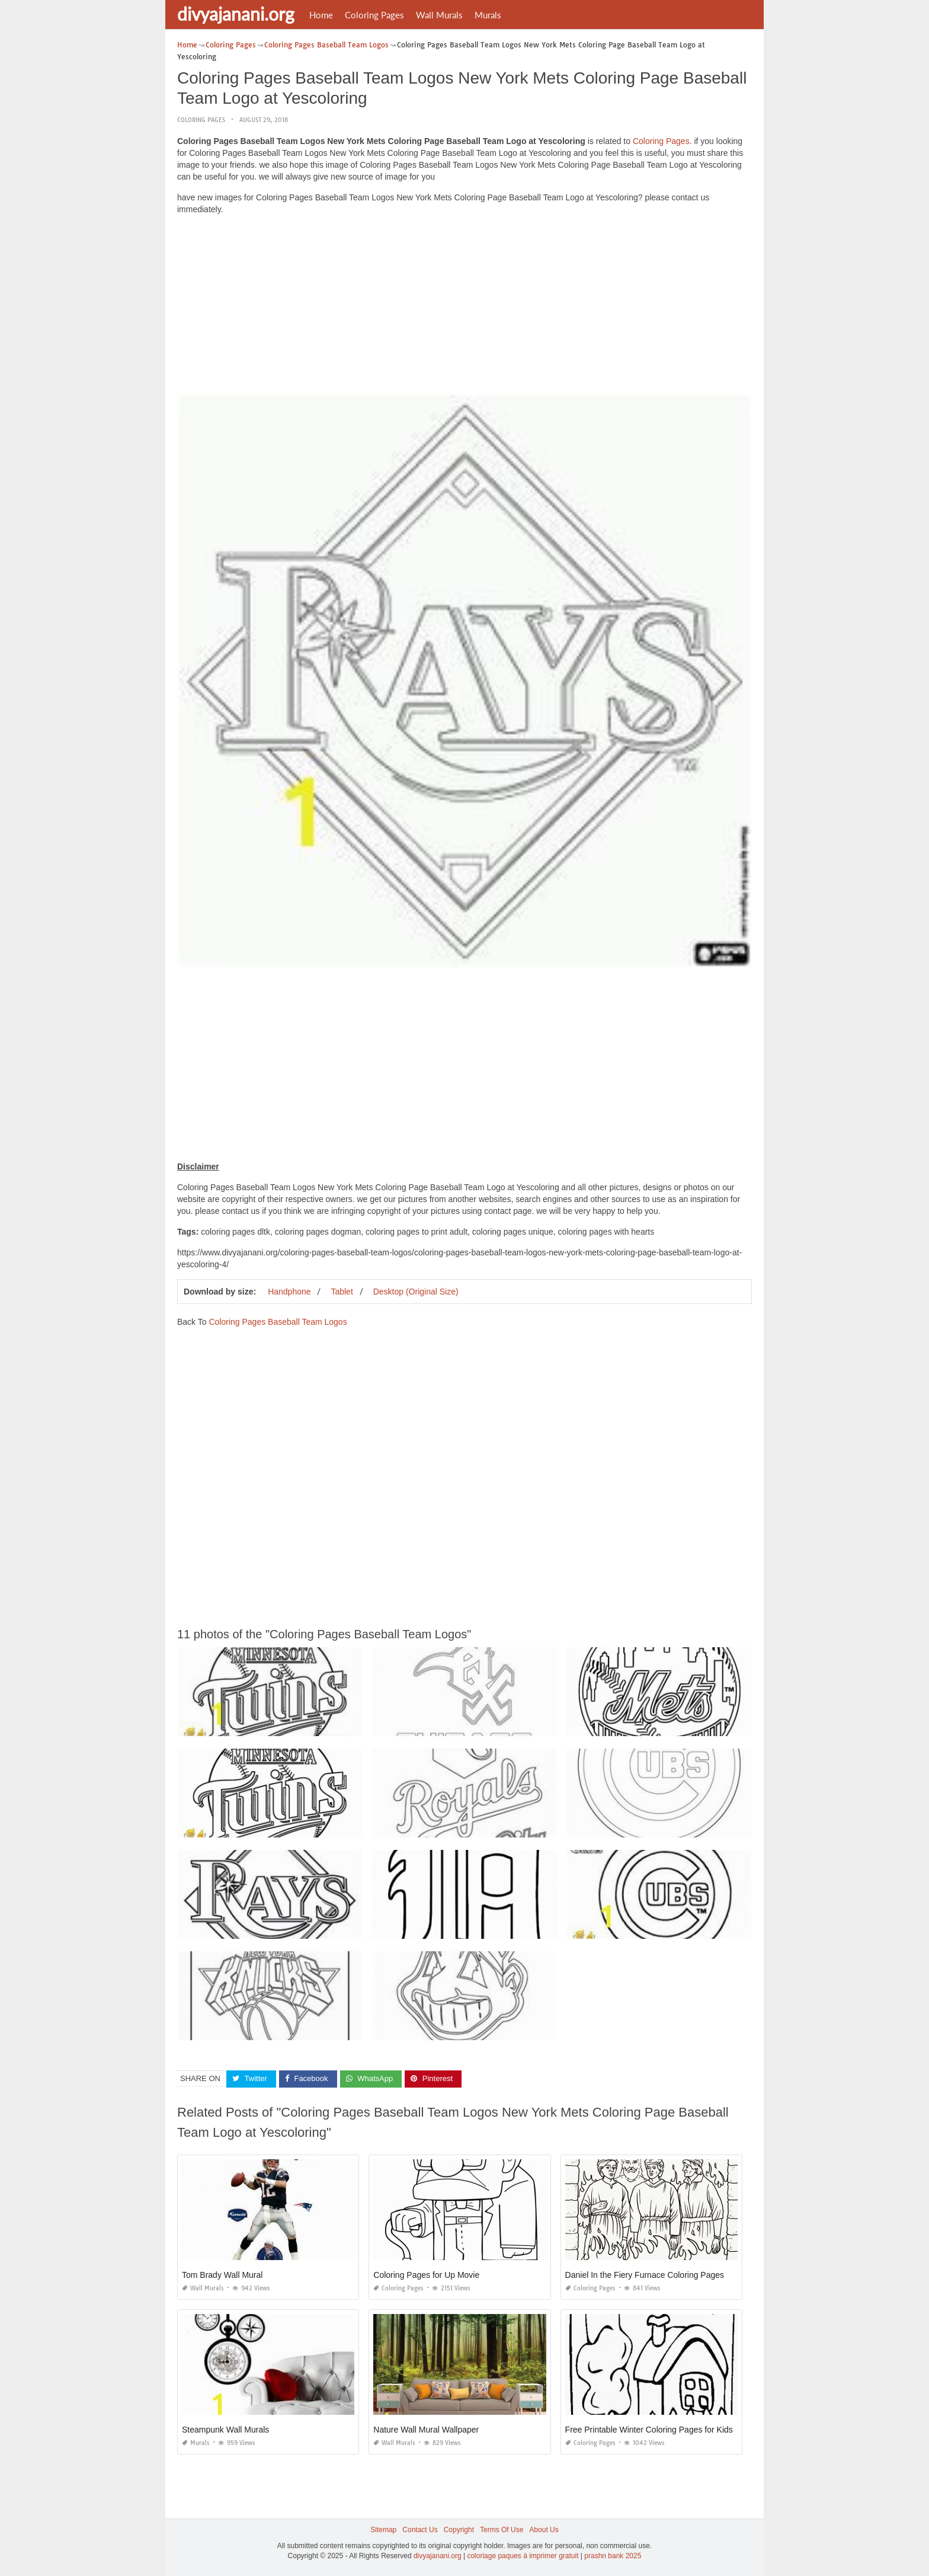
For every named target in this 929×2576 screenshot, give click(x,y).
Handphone (289, 1291)
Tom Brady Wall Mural (222, 2275)
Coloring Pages (374, 14)
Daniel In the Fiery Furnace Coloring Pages (644, 2275)
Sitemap (383, 2530)
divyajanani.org (235, 13)
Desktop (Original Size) (416, 1291)
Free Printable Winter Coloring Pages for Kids (649, 2429)
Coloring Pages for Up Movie (426, 2275)
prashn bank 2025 (612, 2556)
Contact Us (419, 2530)
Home (321, 14)
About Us (543, 2530)
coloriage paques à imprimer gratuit (522, 2556)
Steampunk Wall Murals (225, 2429)
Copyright (459, 2530)
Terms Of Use (501, 2530)
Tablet (342, 1291)
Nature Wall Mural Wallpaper (426, 2429)
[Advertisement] (464, 307)
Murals (488, 14)
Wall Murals (439, 14)
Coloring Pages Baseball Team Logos (278, 1322)
